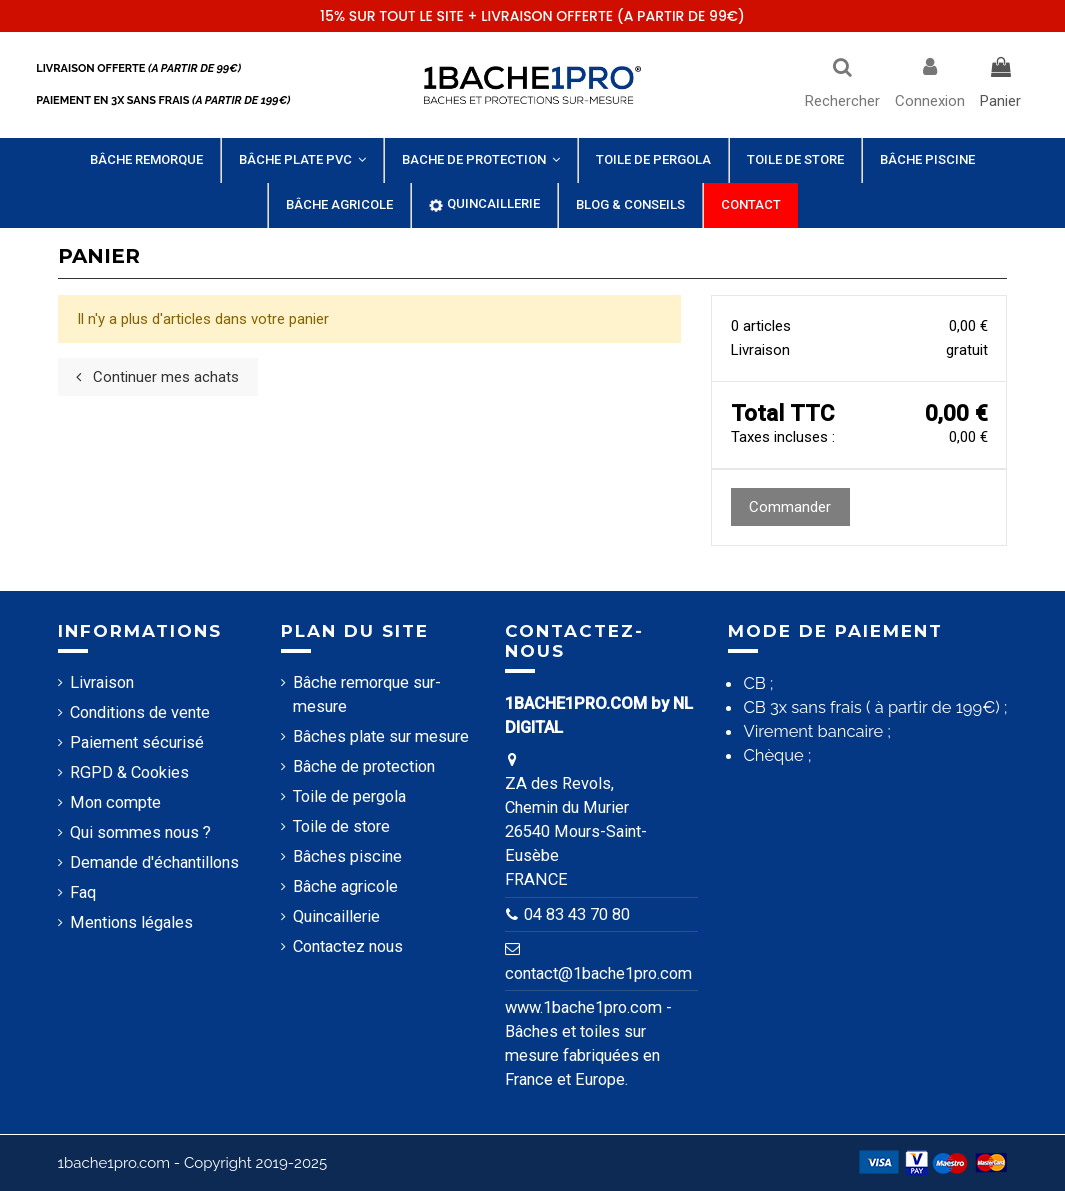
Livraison (102, 682)
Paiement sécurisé (137, 742)
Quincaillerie (336, 916)
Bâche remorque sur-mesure (367, 694)
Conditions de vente (140, 712)
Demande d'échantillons (154, 862)
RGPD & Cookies (129, 772)
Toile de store (341, 826)
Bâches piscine (347, 856)
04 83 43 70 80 (577, 914)
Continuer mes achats (157, 377)
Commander (790, 507)
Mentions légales (131, 922)
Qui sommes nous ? (140, 832)
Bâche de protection (364, 766)
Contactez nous (348, 946)
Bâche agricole (345, 886)
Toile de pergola (349, 796)
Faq (83, 892)
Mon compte (115, 802)
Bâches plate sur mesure (381, 736)
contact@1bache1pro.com (598, 973)
